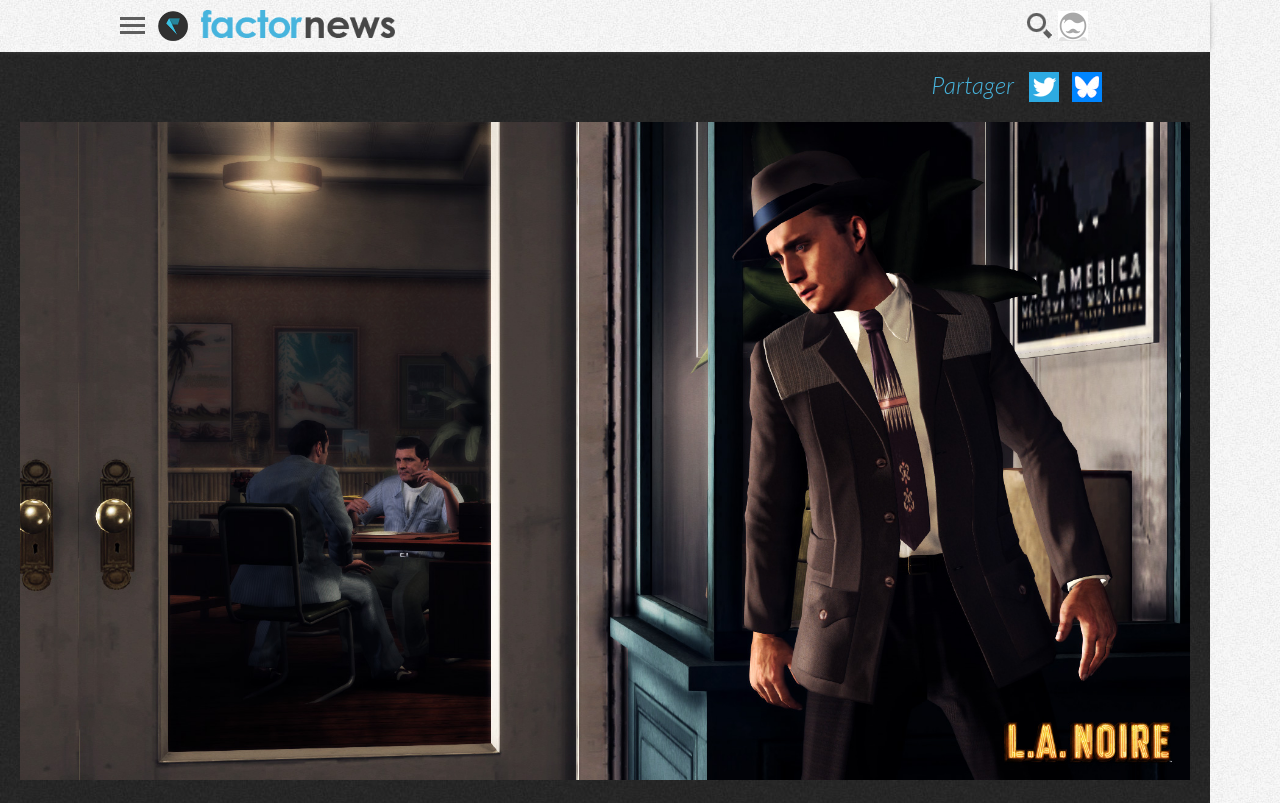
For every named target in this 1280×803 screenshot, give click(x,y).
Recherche (1040, 26)
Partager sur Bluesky (1087, 87)
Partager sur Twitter (1044, 87)
